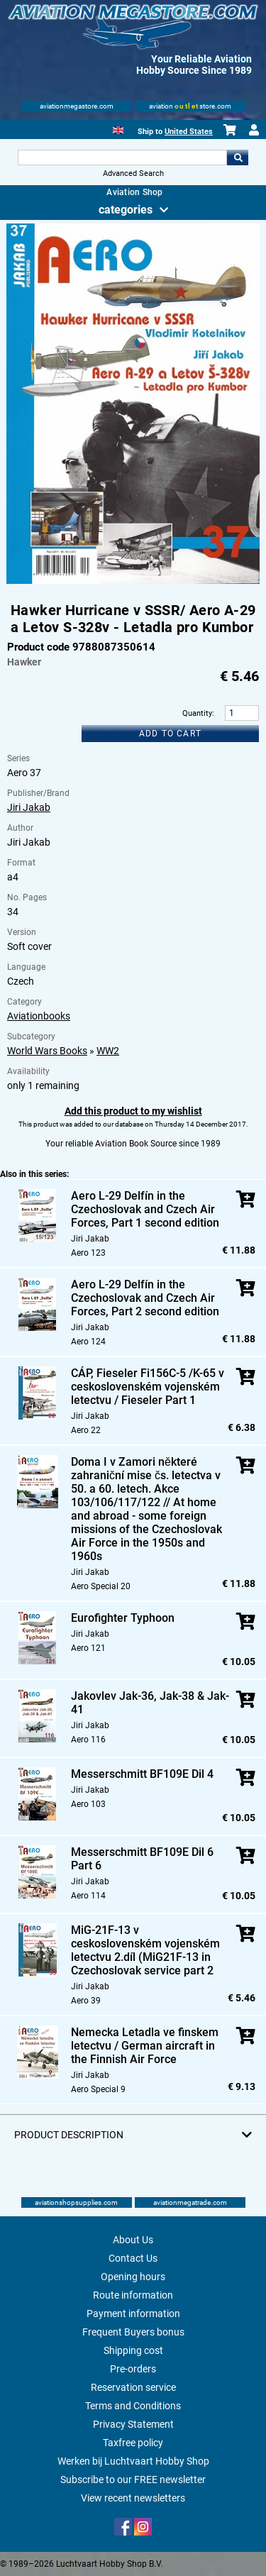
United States (189, 131)
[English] (118, 128)
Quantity (197, 713)
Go (237, 157)
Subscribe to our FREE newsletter (133, 2479)
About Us (133, 2239)
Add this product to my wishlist (133, 1111)
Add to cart (170, 734)
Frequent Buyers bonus (133, 2332)
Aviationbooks (38, 1016)
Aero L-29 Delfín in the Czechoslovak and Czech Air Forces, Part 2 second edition (145, 1298)
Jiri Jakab (28, 807)
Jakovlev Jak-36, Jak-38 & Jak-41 (150, 1702)
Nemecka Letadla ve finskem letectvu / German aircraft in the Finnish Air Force (144, 2045)
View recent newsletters (133, 2498)
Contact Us (133, 2258)
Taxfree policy (133, 2442)
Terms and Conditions (133, 2405)
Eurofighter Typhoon (122, 1618)
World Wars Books (47, 1050)
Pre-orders (133, 2369)
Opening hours (133, 2276)
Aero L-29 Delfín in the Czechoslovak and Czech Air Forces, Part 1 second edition (145, 1209)
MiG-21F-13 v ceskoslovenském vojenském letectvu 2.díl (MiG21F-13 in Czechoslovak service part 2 (145, 1950)
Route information (133, 2295)
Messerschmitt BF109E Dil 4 (142, 1774)
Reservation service (133, 2387)
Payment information (133, 2313)
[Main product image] (132, 581)
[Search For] (123, 157)
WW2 (107, 1050)
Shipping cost (133, 2350)
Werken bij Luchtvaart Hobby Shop (133, 2461)
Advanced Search (133, 173)
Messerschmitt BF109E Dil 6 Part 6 (142, 1858)
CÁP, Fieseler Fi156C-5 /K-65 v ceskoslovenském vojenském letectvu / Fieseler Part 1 (147, 1386)
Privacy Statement (133, 2424)
